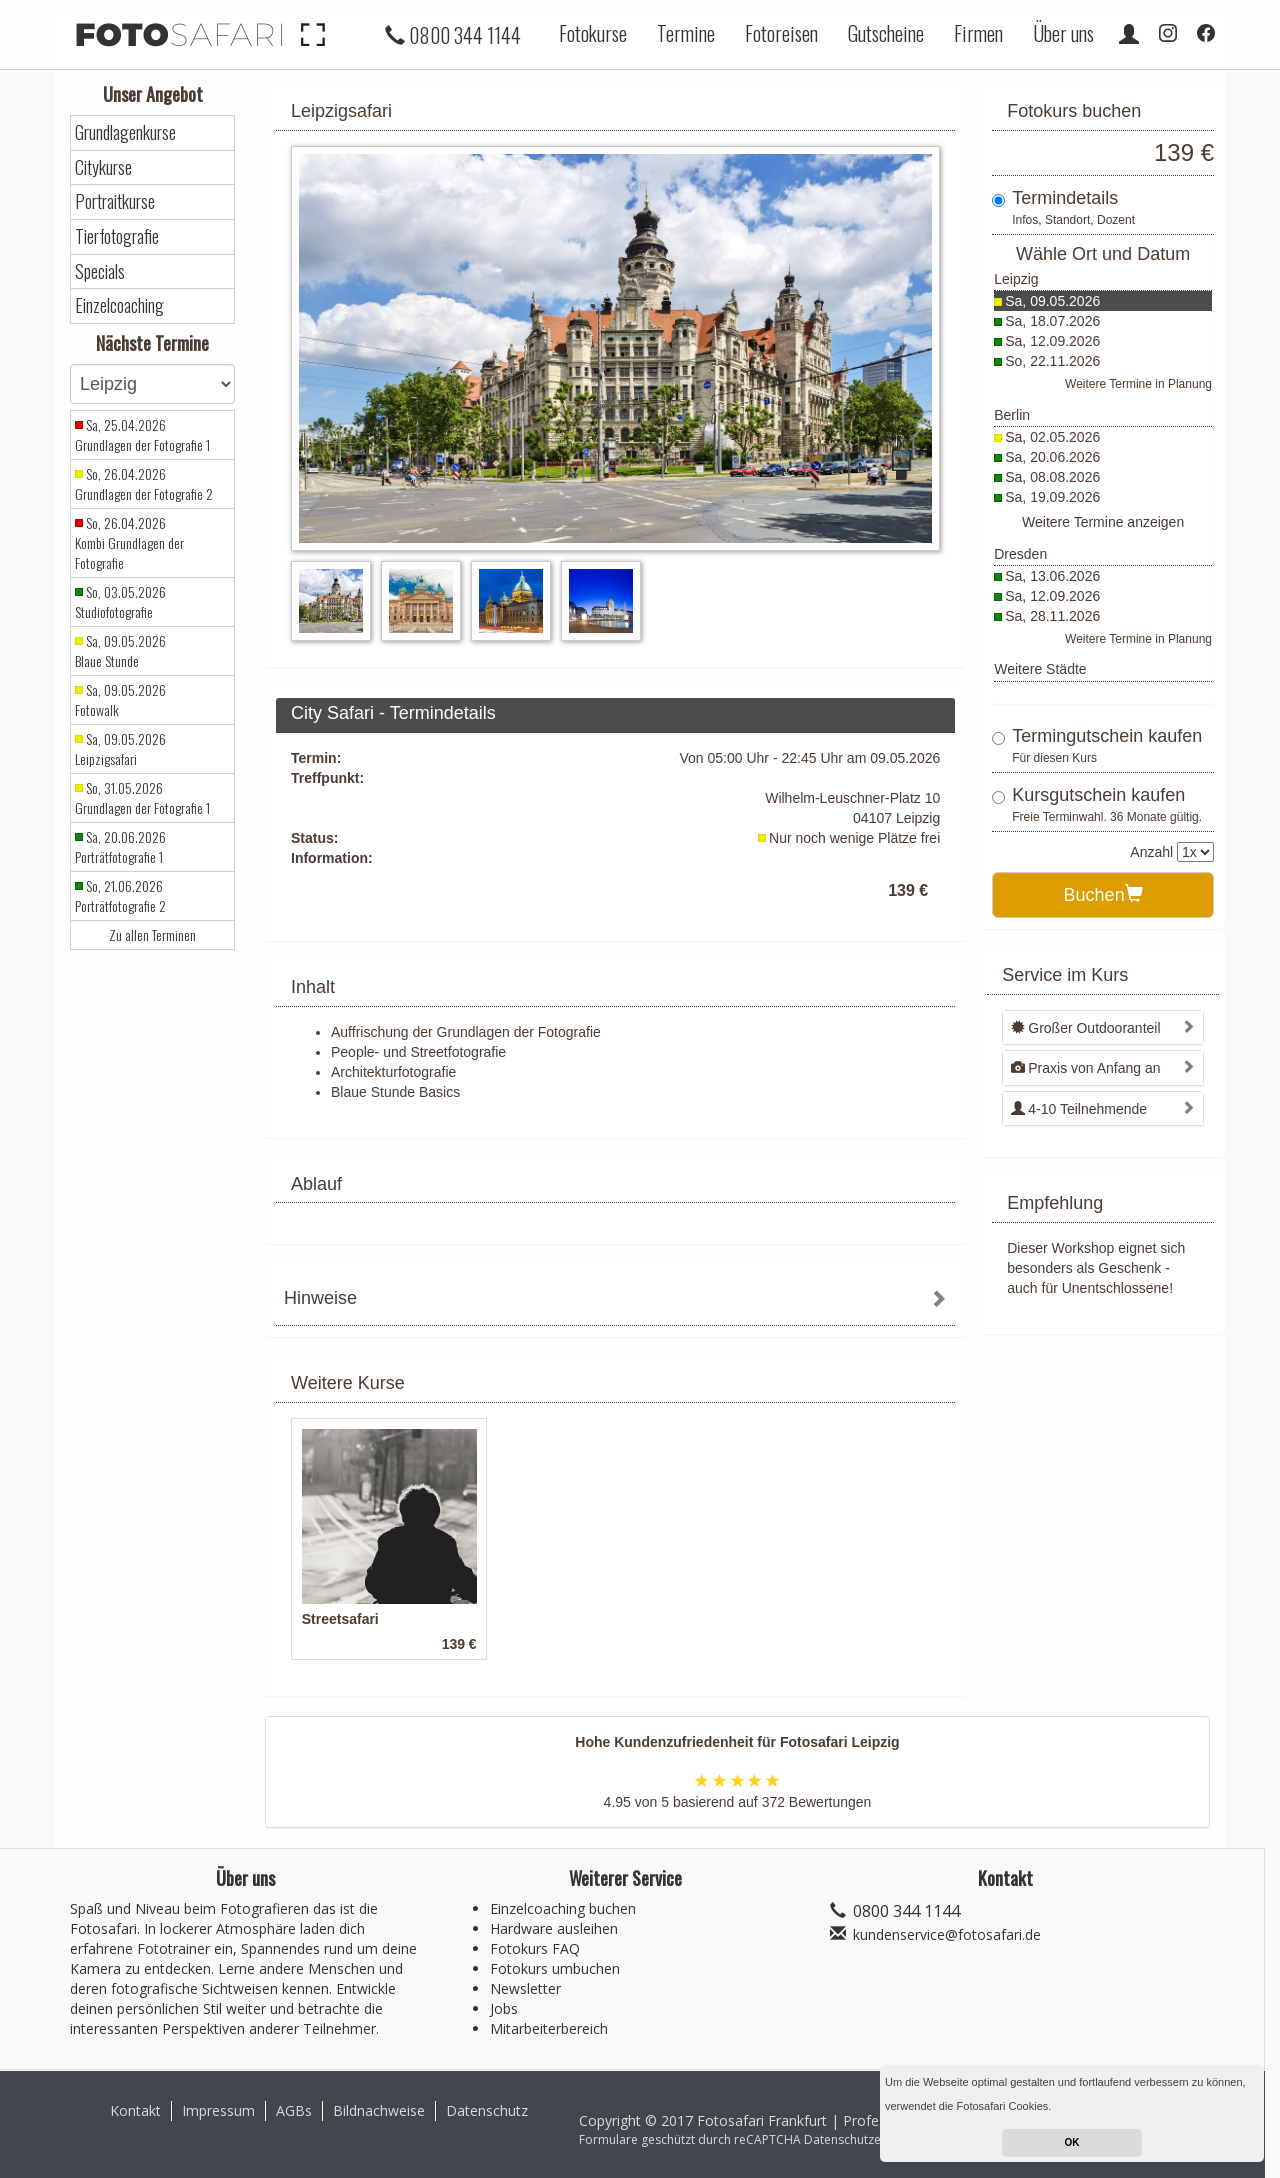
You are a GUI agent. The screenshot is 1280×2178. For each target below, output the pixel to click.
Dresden (1020, 554)
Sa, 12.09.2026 (1052, 341)
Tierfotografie (117, 236)
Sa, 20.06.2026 (1052, 457)
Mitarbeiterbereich (549, 2028)
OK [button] (1072, 2142)
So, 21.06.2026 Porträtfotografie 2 (120, 896)
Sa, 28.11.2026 (1052, 616)
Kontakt (135, 2110)
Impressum (218, 2110)
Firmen (978, 33)
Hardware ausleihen (554, 1928)
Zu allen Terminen (152, 935)
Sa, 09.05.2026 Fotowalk (120, 700)
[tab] (615, 1300)
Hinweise (320, 1298)
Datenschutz (487, 2110)
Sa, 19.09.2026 (1052, 497)
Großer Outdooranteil (1085, 1028)
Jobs (504, 2008)
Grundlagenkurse (125, 132)
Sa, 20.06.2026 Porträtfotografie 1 (120, 847)
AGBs (294, 2110)
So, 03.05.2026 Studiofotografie (120, 602)
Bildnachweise (379, 2110)
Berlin (1012, 415)
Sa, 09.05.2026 (1052, 301)
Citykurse (103, 167)
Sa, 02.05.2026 (1052, 437)
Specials (100, 271)
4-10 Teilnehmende (1079, 1109)
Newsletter (525, 1988)
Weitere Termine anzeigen (1103, 522)
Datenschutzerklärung (866, 2139)
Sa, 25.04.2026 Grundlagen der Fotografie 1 (142, 435)
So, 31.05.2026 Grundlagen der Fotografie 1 (142, 798)
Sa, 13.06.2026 (1052, 576)
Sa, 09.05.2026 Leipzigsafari (120, 749)
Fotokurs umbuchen (555, 1968)
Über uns (1063, 33)
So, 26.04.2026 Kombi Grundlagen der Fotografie (129, 543)
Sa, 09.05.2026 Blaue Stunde (120, 651)
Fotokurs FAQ (535, 1948)
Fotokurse (593, 33)
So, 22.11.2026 (1052, 361)
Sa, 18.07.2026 (1052, 321)
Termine (686, 33)
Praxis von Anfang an (1085, 1068)
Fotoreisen (781, 33)
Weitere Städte (1040, 669)
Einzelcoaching (119, 305)
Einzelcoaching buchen (563, 1908)
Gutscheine (886, 33)
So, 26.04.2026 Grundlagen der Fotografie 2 (144, 484)
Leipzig (1016, 279)
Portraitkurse (115, 201)
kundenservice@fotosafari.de (947, 1934)
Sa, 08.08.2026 (1052, 477)
